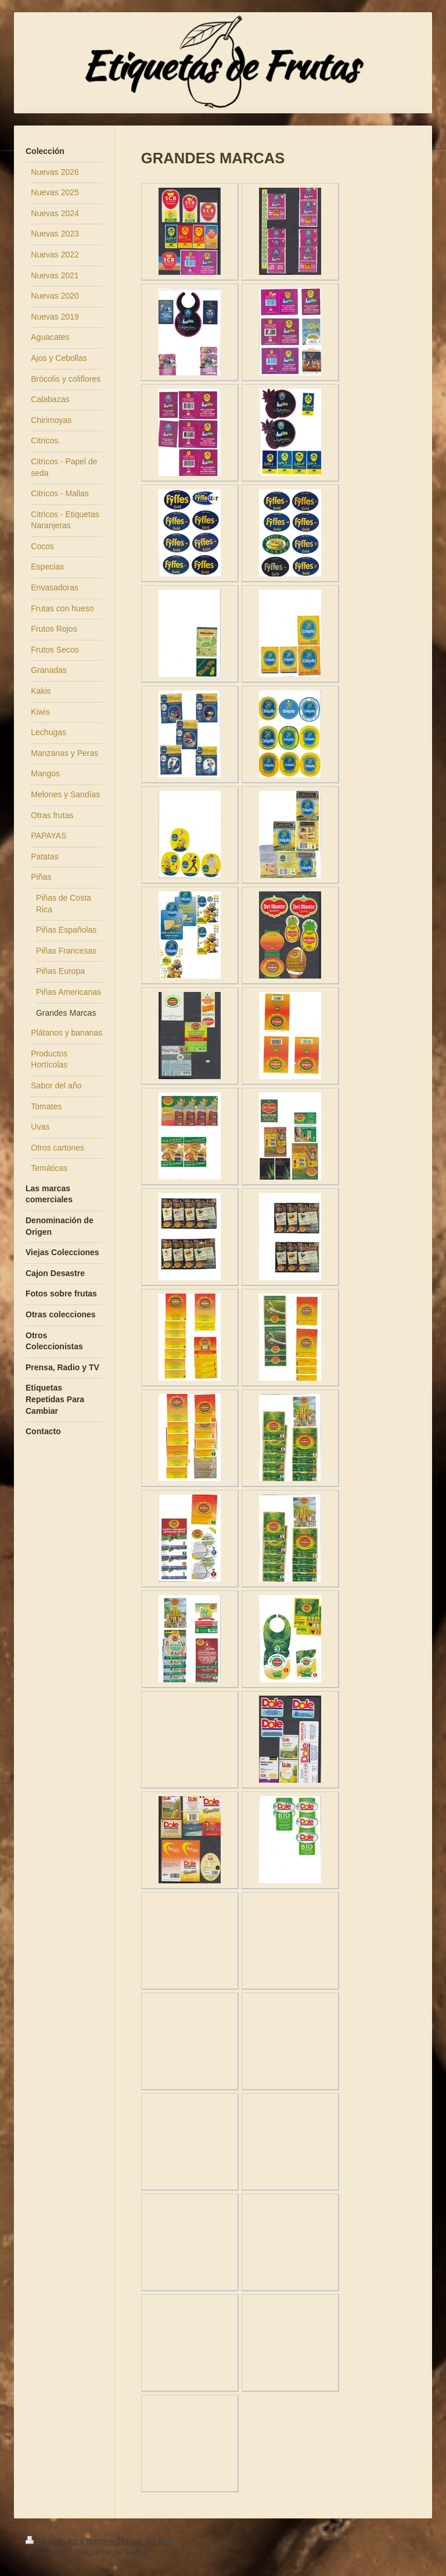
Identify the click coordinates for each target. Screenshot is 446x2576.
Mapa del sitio (147, 2541)
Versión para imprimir (71, 2541)
